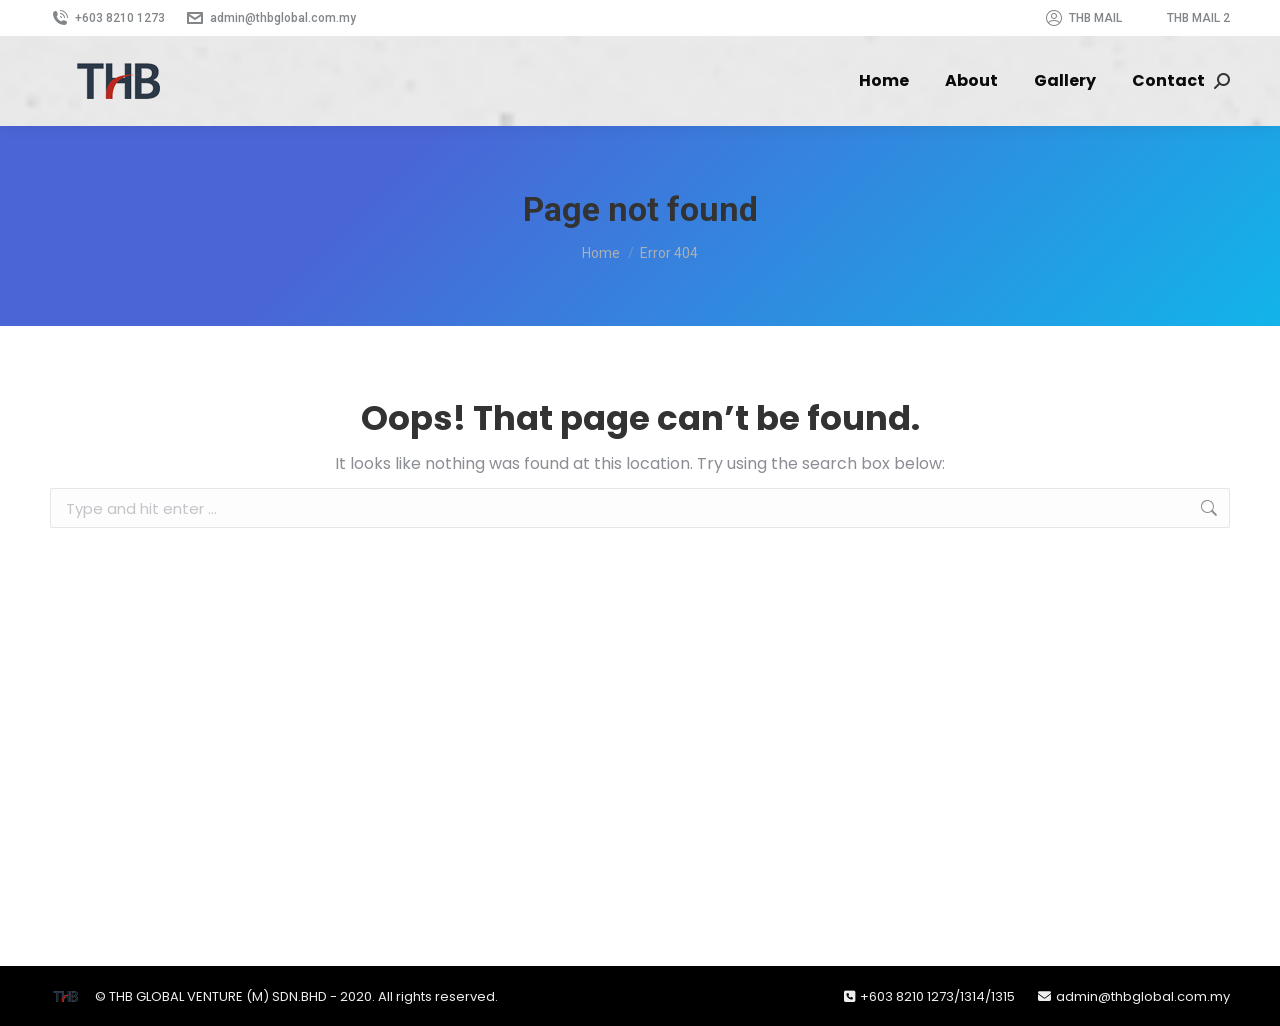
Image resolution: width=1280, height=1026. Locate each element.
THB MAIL (1083, 18)
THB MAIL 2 (1198, 18)
